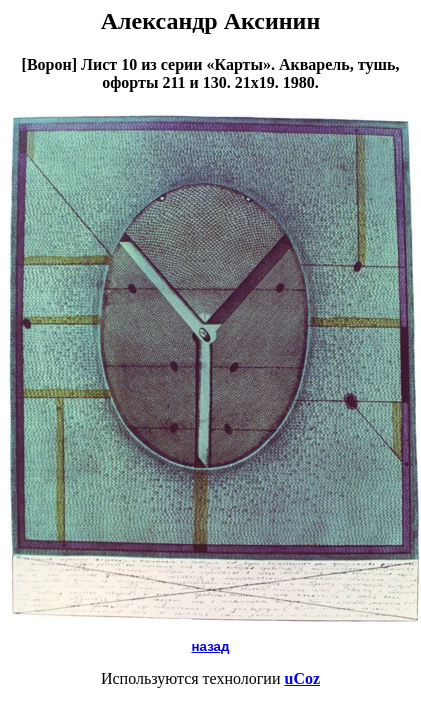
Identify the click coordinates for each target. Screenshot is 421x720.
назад (211, 646)
